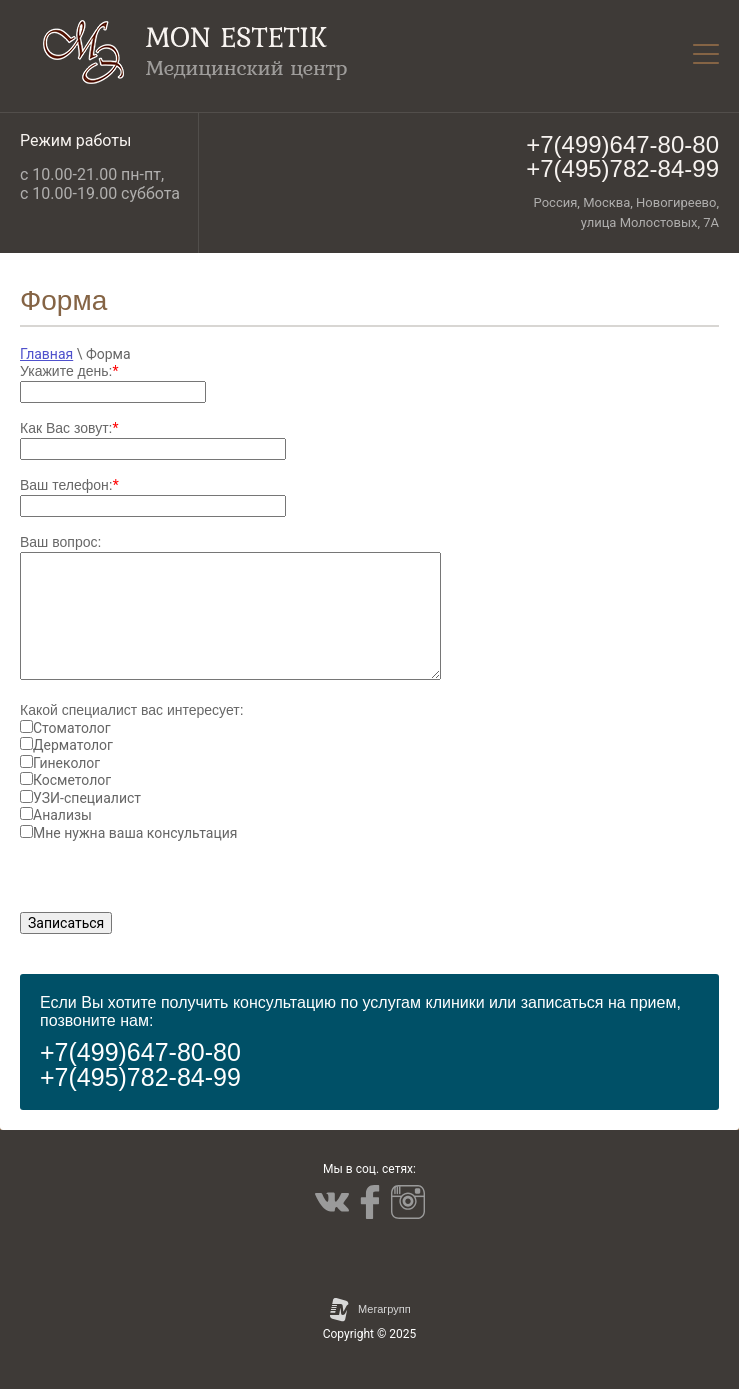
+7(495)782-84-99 (622, 168)
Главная (46, 354)
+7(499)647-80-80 (622, 144)
